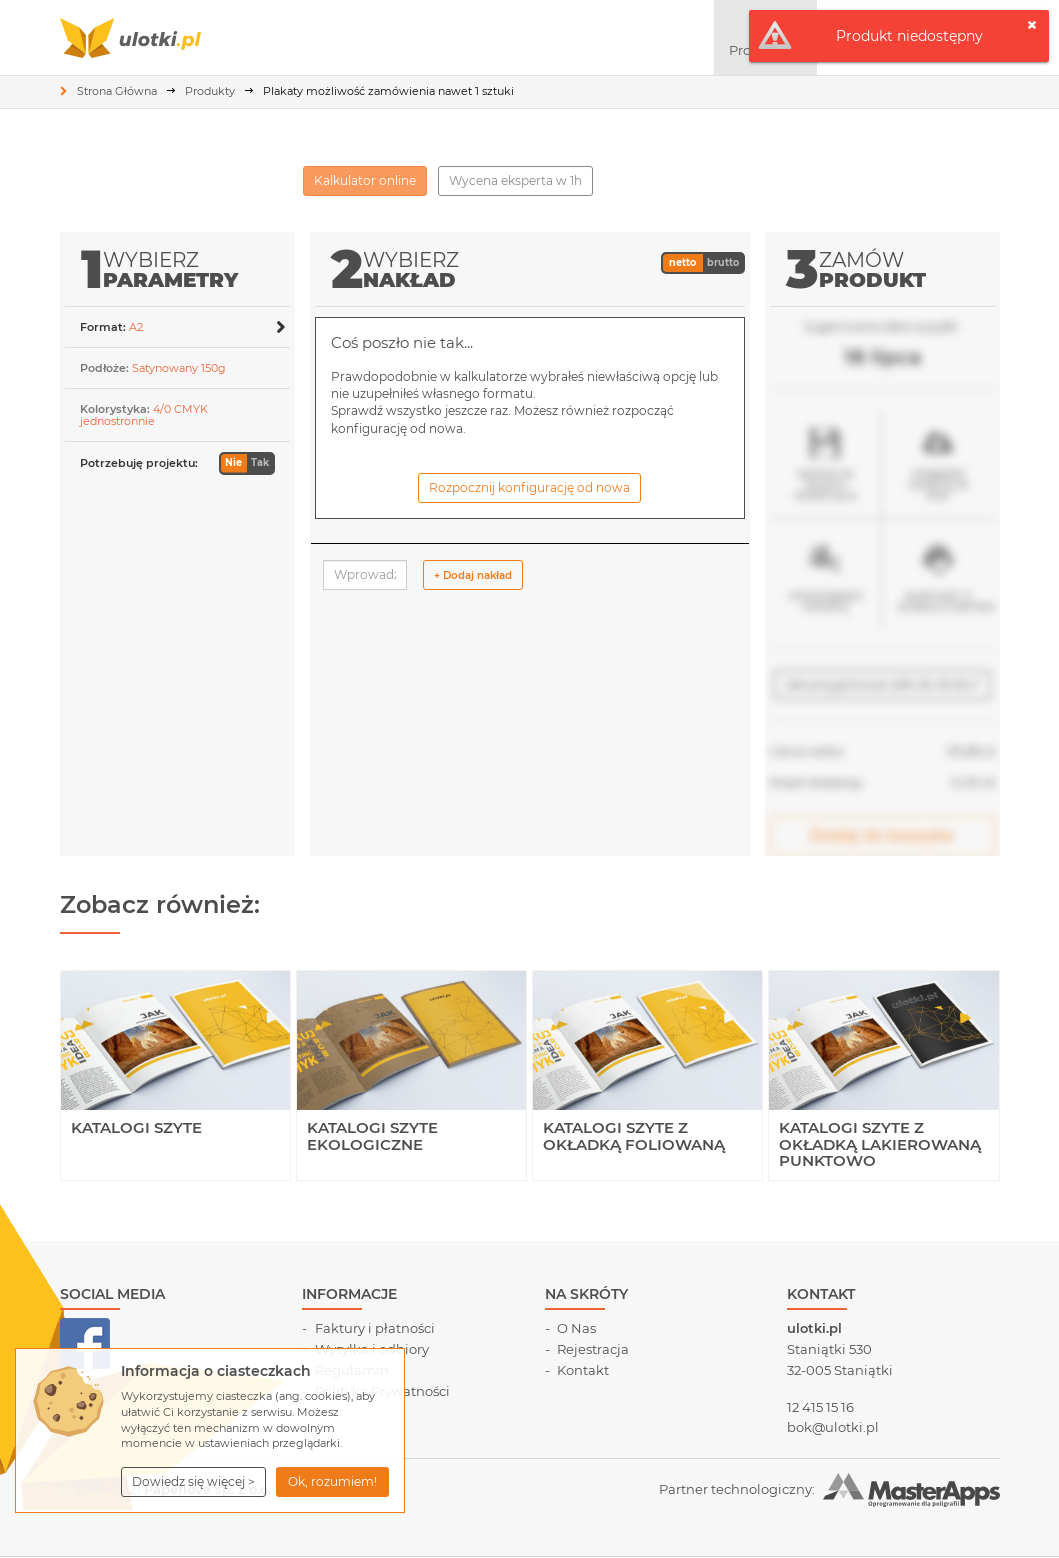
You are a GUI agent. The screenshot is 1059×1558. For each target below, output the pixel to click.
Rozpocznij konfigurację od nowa (529, 487)
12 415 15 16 (820, 1407)
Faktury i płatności (375, 1328)
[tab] (177, 326)
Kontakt (583, 1370)
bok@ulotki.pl (833, 1427)
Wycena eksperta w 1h (515, 180)
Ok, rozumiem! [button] (332, 1481)
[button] (193, 1482)
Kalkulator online (365, 180)
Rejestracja (593, 1349)
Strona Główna (117, 91)
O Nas (576, 1328)
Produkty (210, 91)
